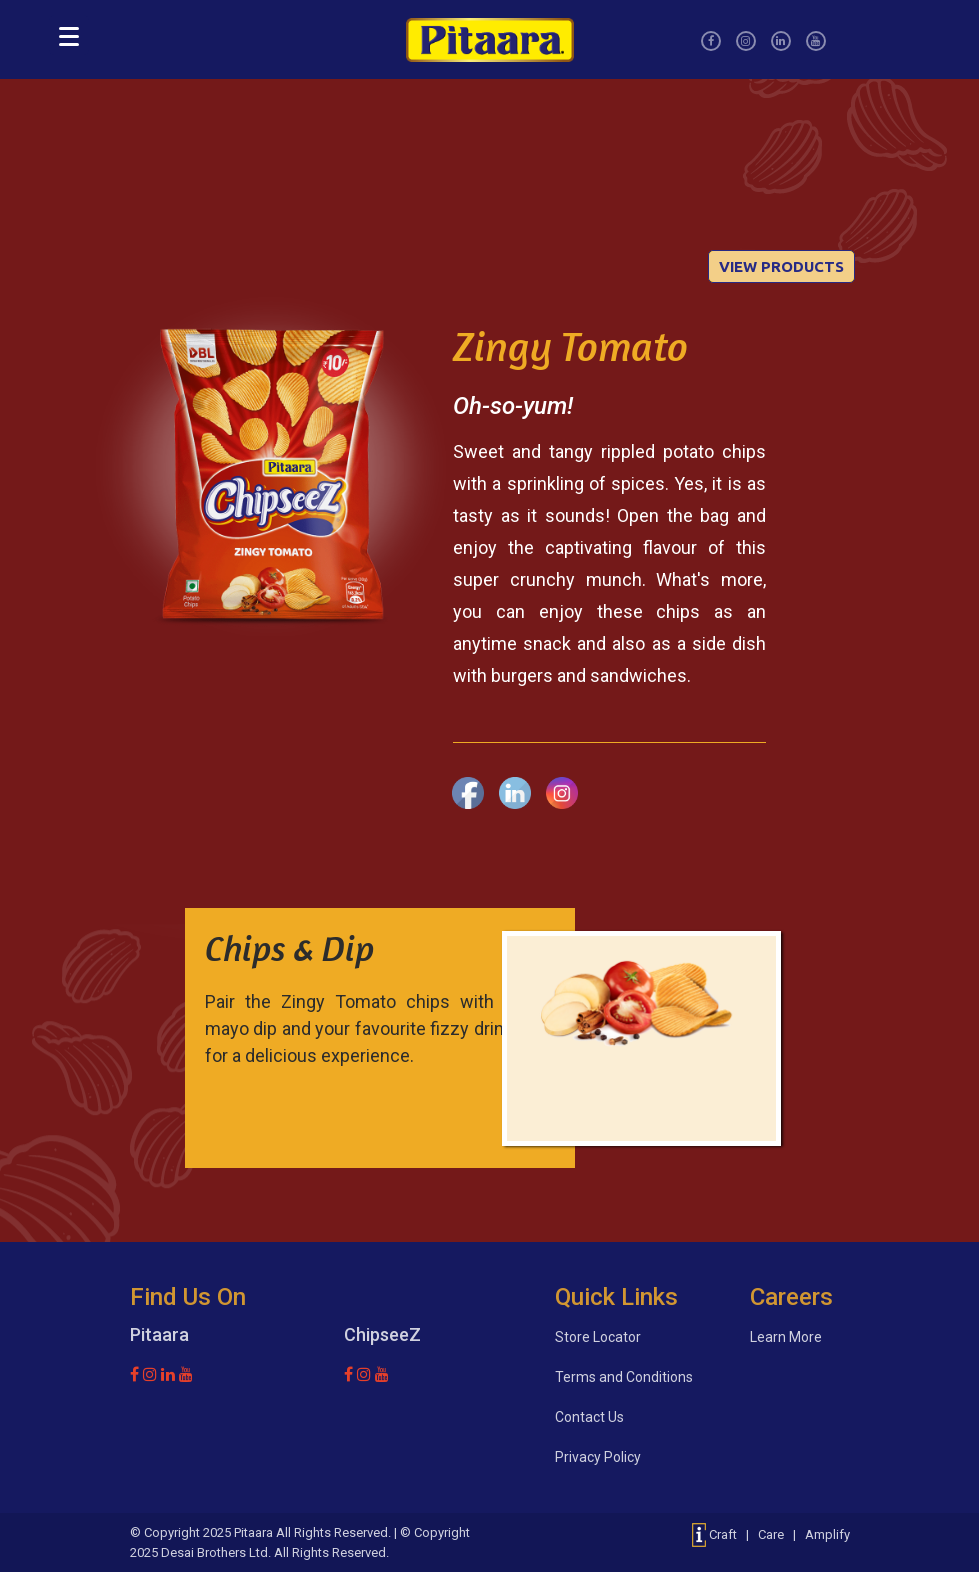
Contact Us (589, 1417)
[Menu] (69, 35)
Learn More (786, 1337)
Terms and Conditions (624, 1377)
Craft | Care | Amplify (771, 1534)
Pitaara (253, 1532)
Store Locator (598, 1337)
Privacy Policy (598, 1457)
